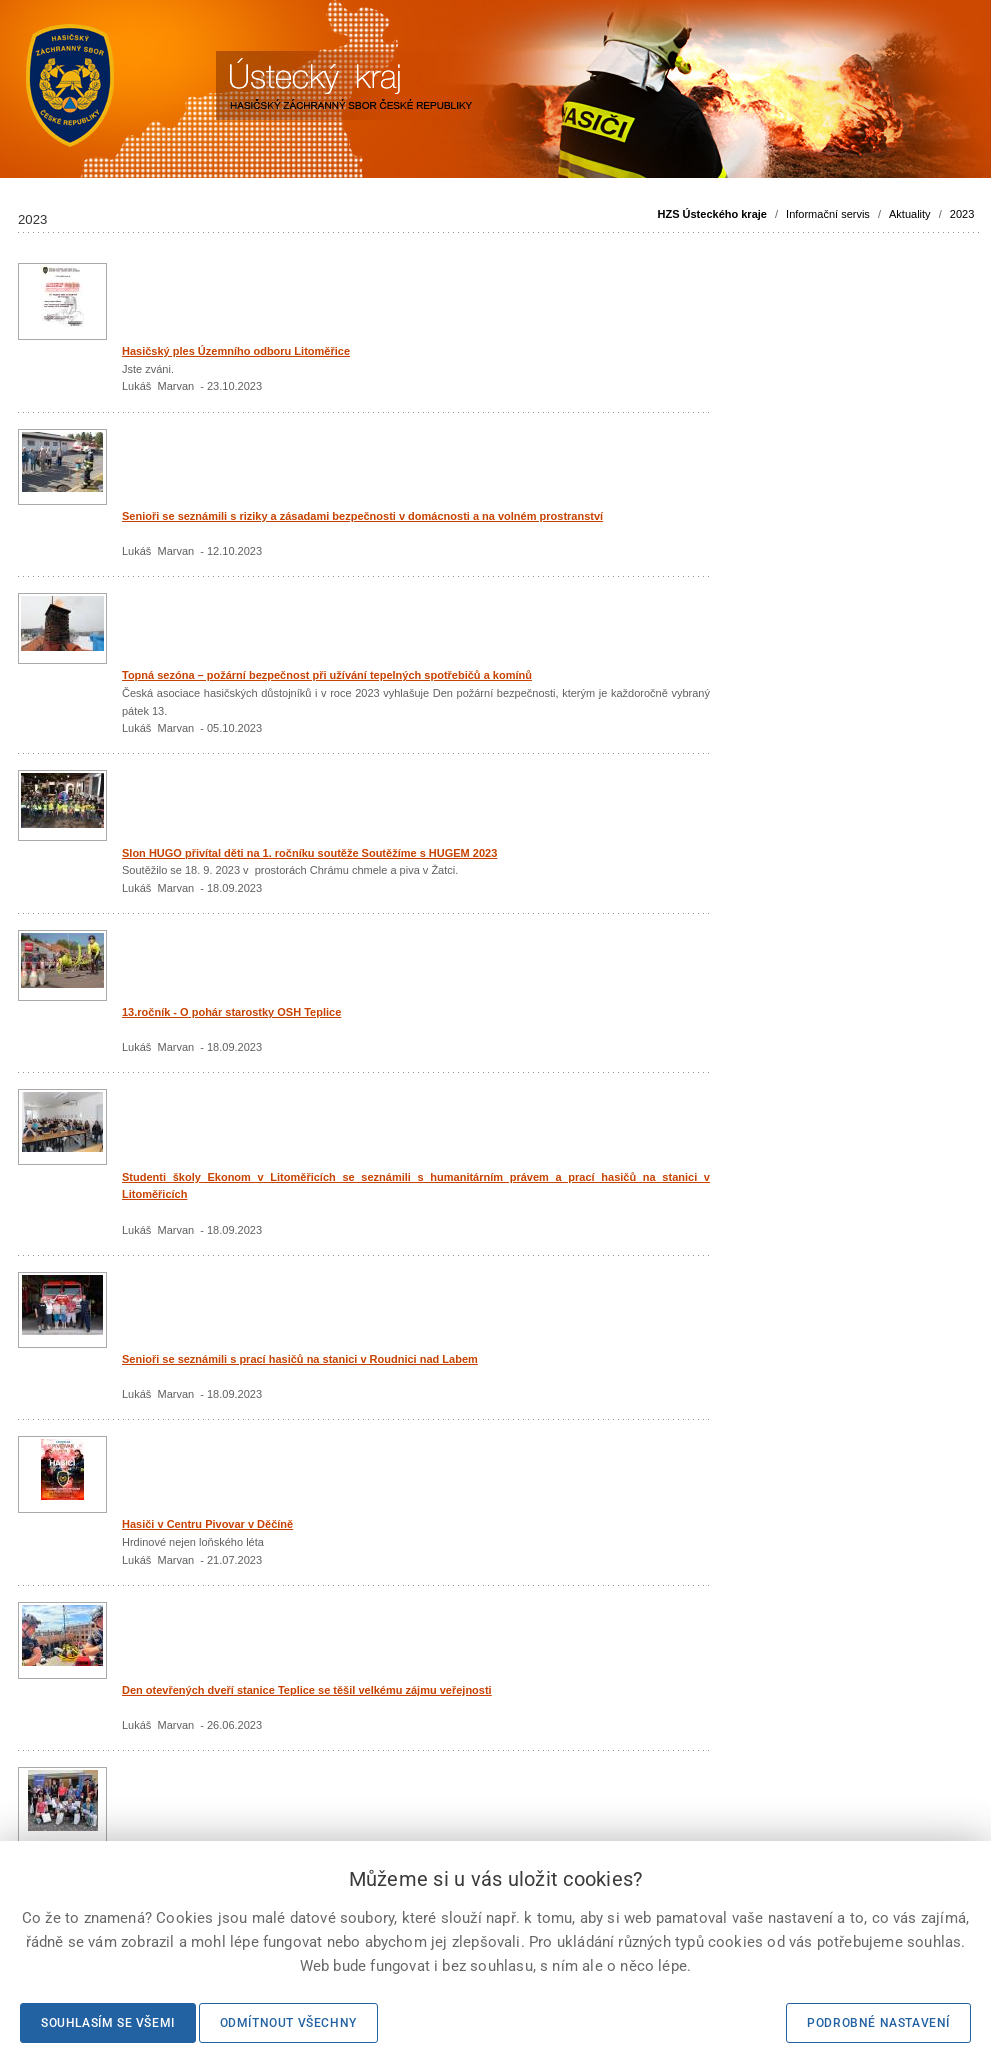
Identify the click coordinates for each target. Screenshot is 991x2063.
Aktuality (910, 214)
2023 (962, 214)
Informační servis (828, 214)
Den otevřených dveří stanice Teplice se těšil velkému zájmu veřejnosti (307, 1690)
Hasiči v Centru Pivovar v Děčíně (207, 1524)
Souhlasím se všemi (108, 2023)
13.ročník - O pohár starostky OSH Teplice (231, 1012)
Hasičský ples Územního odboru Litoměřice (236, 351)
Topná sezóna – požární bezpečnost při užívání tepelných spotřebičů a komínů (327, 675)
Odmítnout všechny (288, 2023)
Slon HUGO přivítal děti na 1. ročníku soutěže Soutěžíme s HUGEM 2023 (309, 853)
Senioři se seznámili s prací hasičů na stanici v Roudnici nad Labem (300, 1359)
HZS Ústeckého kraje (712, 214)
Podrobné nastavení (878, 2023)
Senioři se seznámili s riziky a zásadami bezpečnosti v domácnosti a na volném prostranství (362, 516)
